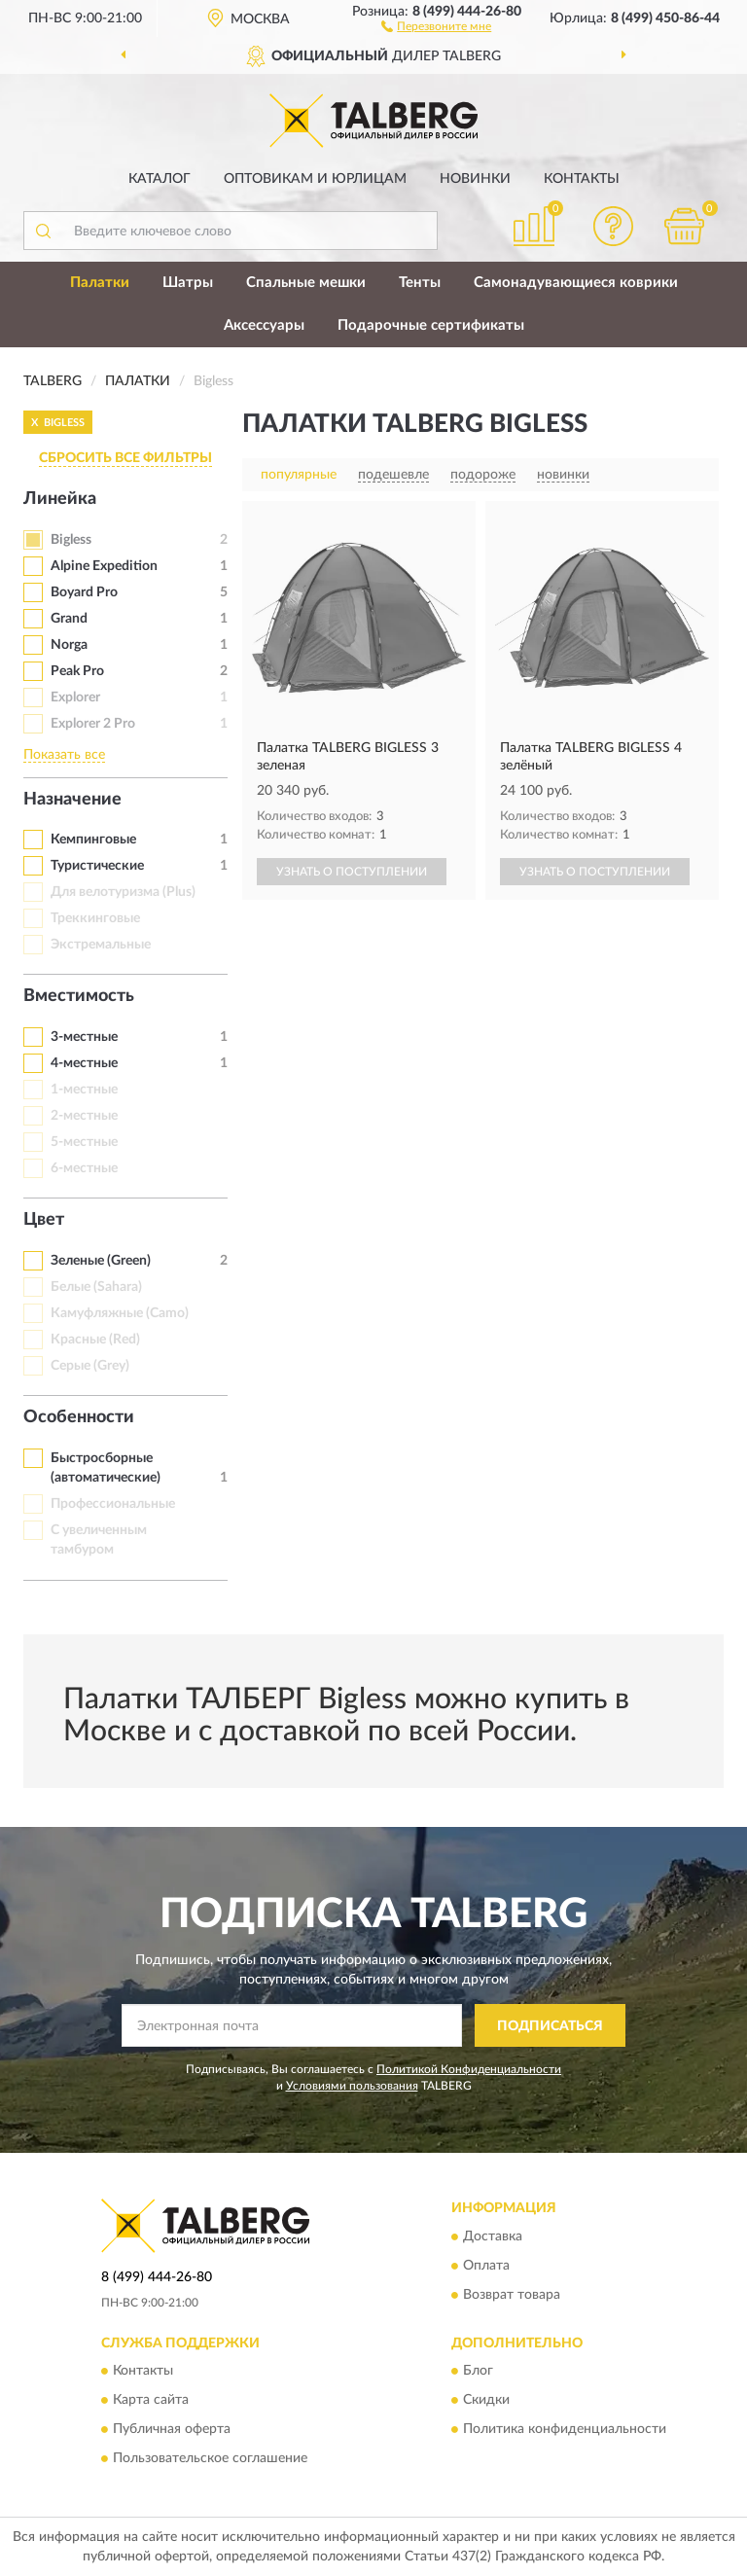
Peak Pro (77, 671)
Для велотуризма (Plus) (123, 892)
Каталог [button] (159, 179)
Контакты (582, 179)
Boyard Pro (84, 592)
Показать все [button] (64, 755)
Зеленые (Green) (101, 1261)
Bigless (71, 540)
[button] (436, 25)
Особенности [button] (78, 1417)
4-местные (84, 1063)
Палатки (99, 282)
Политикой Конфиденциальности (468, 2069)
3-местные (84, 1037)
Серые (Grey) (90, 1366)
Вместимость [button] (78, 996)
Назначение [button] (72, 799)
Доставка (492, 2236)
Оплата (486, 2265)
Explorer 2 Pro (93, 724)
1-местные (84, 1089)
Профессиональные (113, 1504)
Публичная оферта (172, 2429)
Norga (69, 645)
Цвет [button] (43, 1220)
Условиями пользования (352, 2086)
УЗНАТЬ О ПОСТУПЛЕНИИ (351, 871)
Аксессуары (264, 325)
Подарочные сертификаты (431, 325)
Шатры (187, 282)
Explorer (75, 697)
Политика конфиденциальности (564, 2429)
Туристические (97, 866)
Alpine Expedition (104, 566)
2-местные (84, 1116)
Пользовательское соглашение (210, 2458)
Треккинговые (95, 918)
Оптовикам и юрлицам (315, 179)
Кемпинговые (93, 839)
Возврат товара (511, 2295)
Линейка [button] (59, 499)
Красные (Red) (95, 1339)
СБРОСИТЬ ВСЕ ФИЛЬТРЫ (125, 458)
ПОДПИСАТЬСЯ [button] (550, 2026)
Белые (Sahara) (96, 1287)
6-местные (84, 1168)
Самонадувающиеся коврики (576, 282)
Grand (69, 619)
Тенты (420, 282)
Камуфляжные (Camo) (120, 1313)
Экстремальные (101, 944)
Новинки (475, 179)
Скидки (486, 2400)
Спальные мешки (306, 282)
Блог (478, 2371)
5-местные (84, 1142)
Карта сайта (151, 2400)
